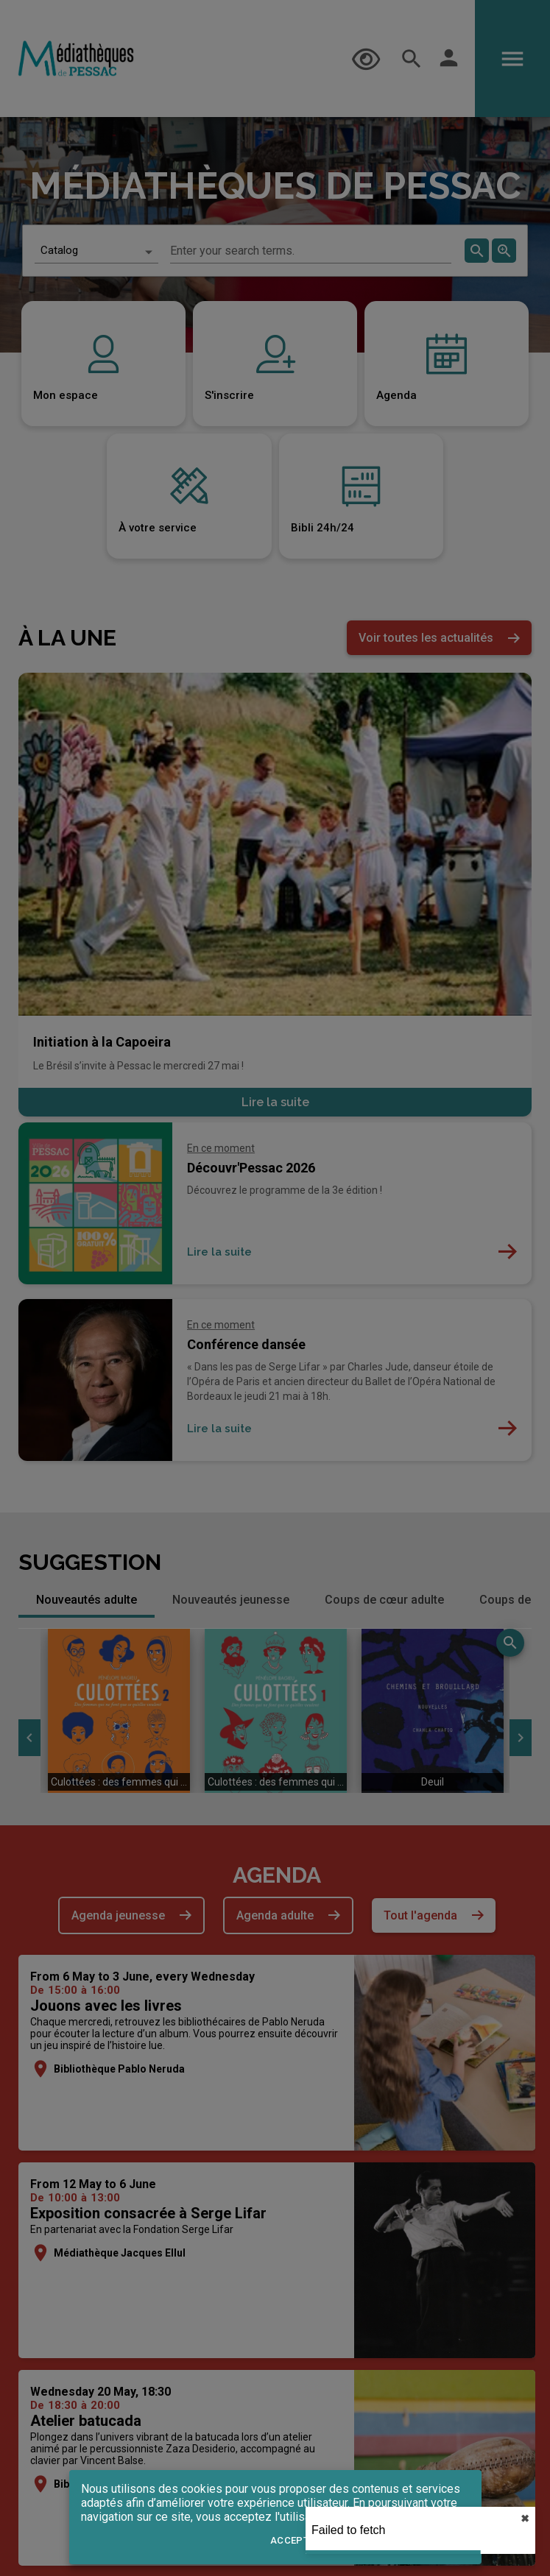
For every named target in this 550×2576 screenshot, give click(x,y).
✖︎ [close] (525, 2518)
